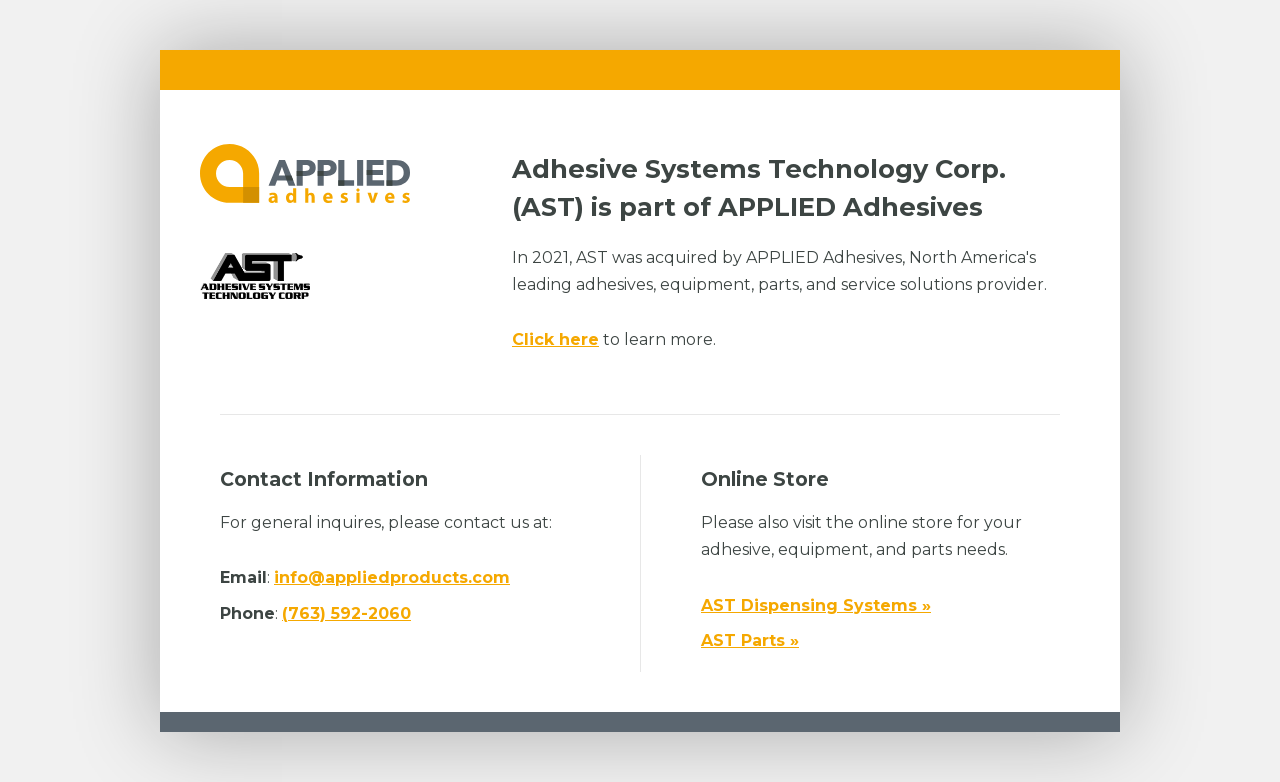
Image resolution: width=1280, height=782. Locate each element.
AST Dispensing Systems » (816, 605)
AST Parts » (750, 640)
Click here (555, 339)
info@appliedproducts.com (392, 577)
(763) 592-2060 (346, 613)
